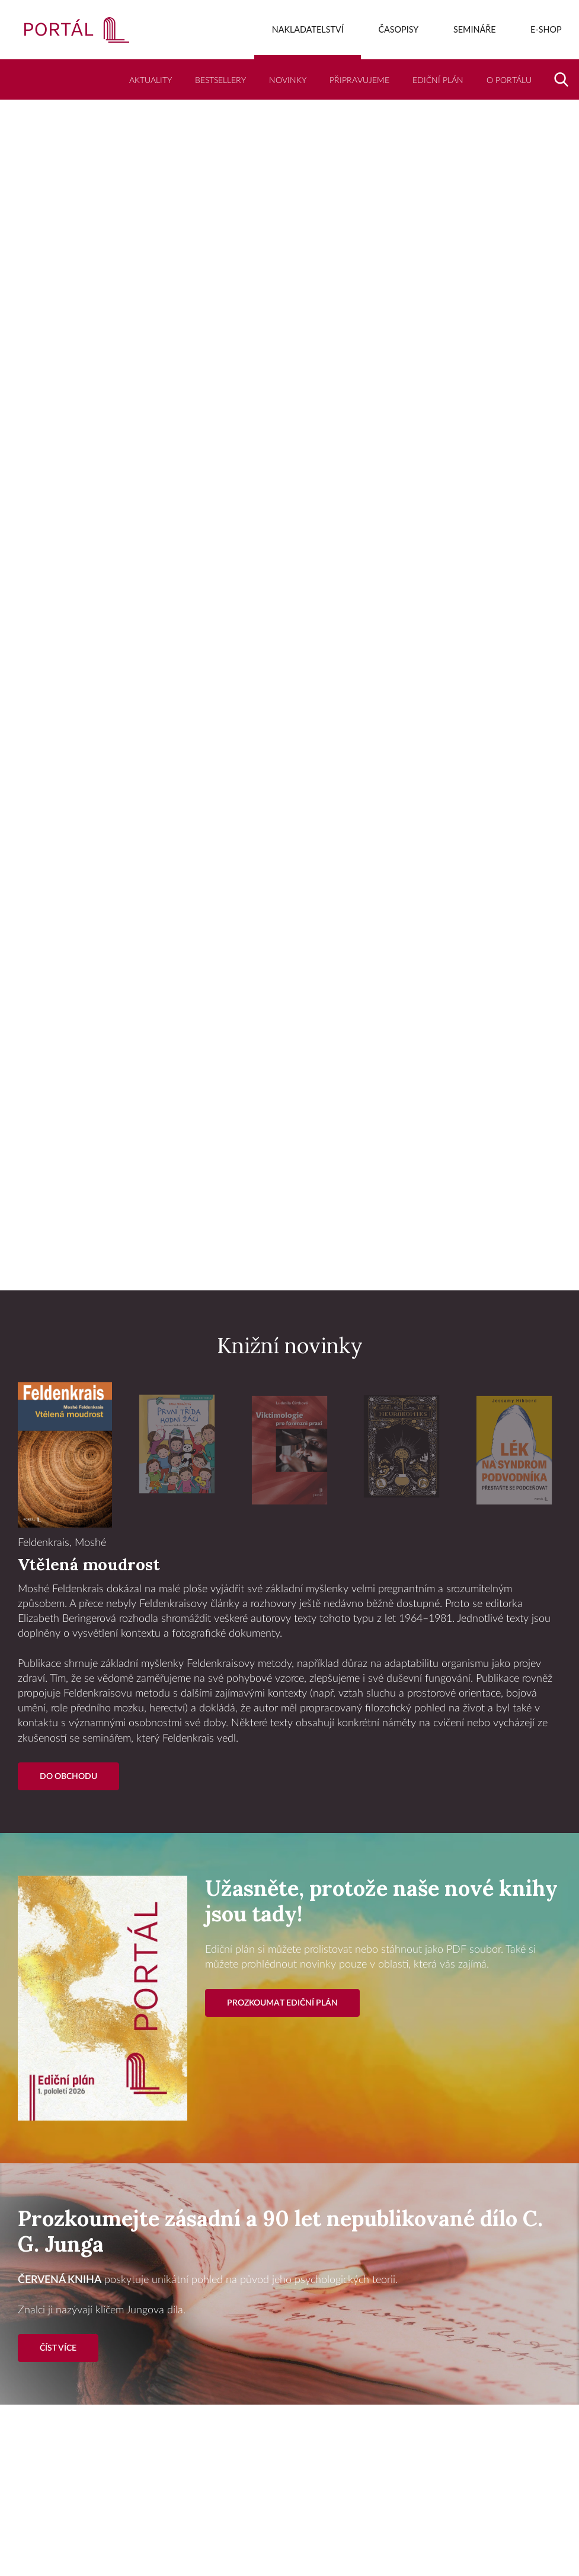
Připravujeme (359, 80)
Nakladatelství (308, 29)
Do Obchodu (68, 1776)
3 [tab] (313, 1262)
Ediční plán (437, 80)
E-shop (546, 29)
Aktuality (150, 80)
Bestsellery (220, 80)
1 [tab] (266, 1262)
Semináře (474, 29)
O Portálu (509, 80)
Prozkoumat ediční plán (282, 2002)
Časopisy (398, 29)
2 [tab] (290, 1262)
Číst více (58, 2348)
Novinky (287, 80)
